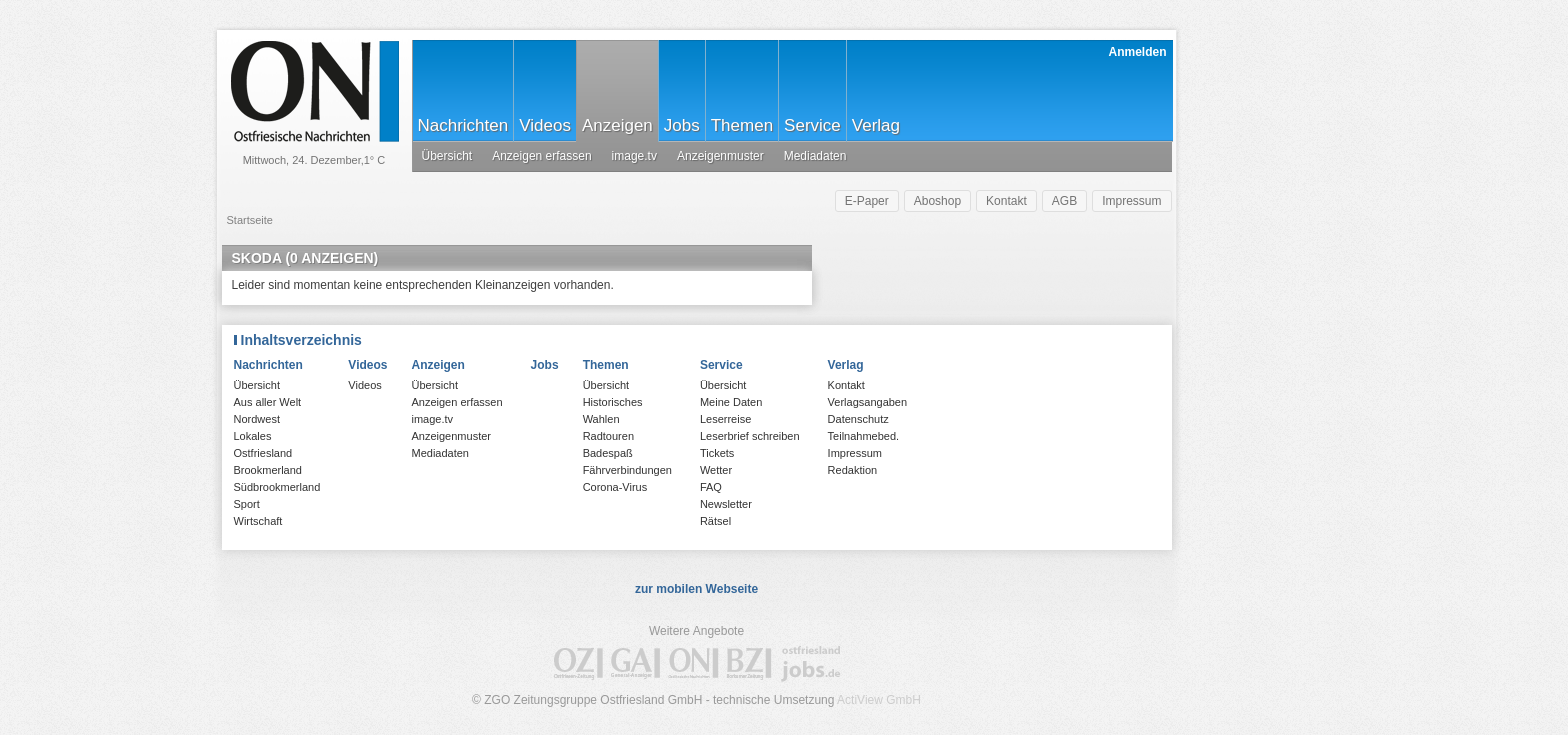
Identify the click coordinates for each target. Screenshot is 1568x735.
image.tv (634, 156)
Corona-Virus (615, 487)
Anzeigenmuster (720, 156)
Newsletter (726, 504)
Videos (545, 125)
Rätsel (715, 521)
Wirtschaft (258, 521)
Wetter (716, 470)
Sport (247, 504)
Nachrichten (463, 125)
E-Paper (867, 201)
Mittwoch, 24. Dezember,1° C (314, 160)
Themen (742, 125)
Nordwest (257, 419)
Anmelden (1137, 52)
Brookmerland (268, 470)
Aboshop (937, 201)
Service (812, 125)
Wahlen (601, 419)
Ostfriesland (263, 453)
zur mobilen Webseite (696, 589)
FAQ (711, 487)
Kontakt (1006, 201)
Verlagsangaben (868, 402)
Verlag (876, 125)
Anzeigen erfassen (541, 156)
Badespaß (608, 453)
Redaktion (853, 470)
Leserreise (725, 419)
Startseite (250, 220)
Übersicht (447, 156)
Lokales (253, 436)
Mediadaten (815, 156)
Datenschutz (858, 419)
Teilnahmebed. (864, 436)
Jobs (682, 125)
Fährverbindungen (627, 470)
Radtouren (608, 436)
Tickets (717, 453)
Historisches (613, 402)
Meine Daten (731, 402)
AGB (1064, 201)
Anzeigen (617, 125)
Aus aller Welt (268, 402)
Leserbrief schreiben (750, 436)
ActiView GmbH (879, 700)
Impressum (1131, 201)
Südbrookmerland (277, 487)
